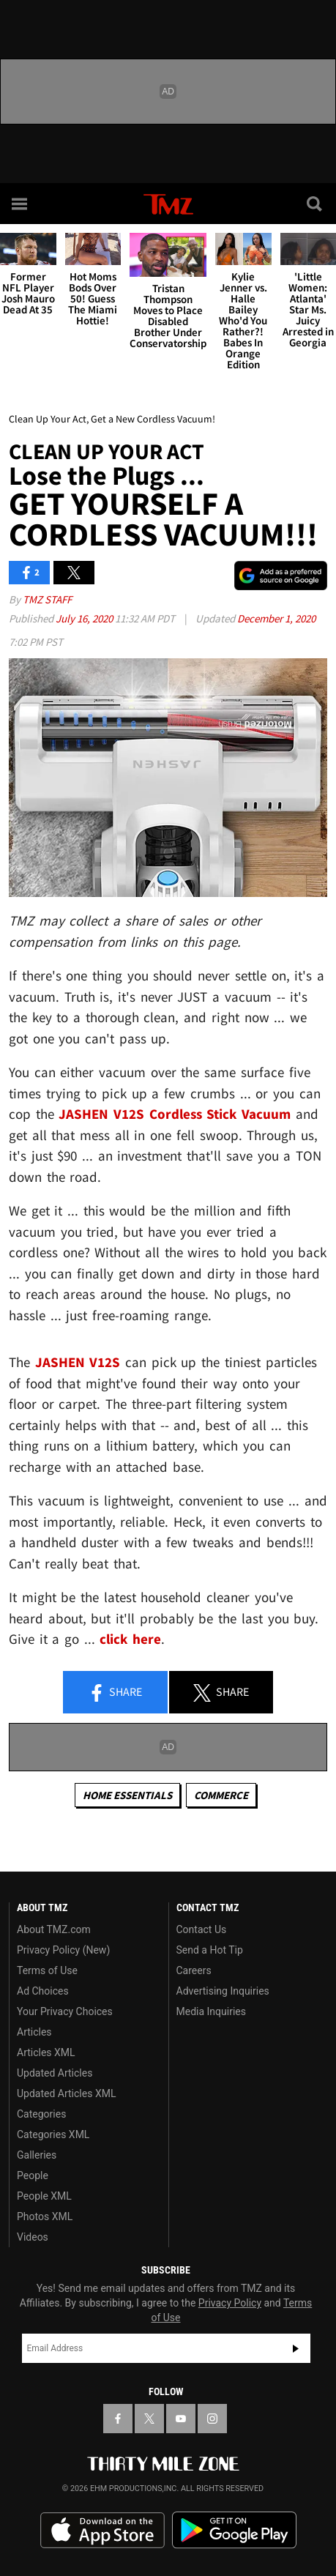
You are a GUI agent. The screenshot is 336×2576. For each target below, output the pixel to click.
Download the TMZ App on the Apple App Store (102, 2530)
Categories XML (53, 2134)
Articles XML (46, 2052)
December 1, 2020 (276, 618)
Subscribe (295, 2348)
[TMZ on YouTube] (180, 2418)
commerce (221, 1795)
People (32, 2175)
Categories (41, 2114)
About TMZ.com (54, 1929)
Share (115, 1693)
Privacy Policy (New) (63, 1950)
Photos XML (44, 2216)
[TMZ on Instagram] (212, 2418)
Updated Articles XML (66, 2093)
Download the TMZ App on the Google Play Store (234, 2530)
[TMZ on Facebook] (117, 2418)
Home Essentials (127, 1795)
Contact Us (201, 1929)
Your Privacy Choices (65, 2011)
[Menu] (20, 203)
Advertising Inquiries (222, 1991)
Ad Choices (43, 1991)
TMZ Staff (47, 599)
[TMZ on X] (149, 2418)
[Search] (315, 203)
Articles (34, 2032)
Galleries (36, 2155)
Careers (194, 1970)
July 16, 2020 (85, 618)
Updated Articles (54, 2073)
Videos (32, 2237)
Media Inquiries (211, 2011)
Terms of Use (47, 1970)
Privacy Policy (229, 2303)
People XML (44, 2196)
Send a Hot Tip (209, 1950)
